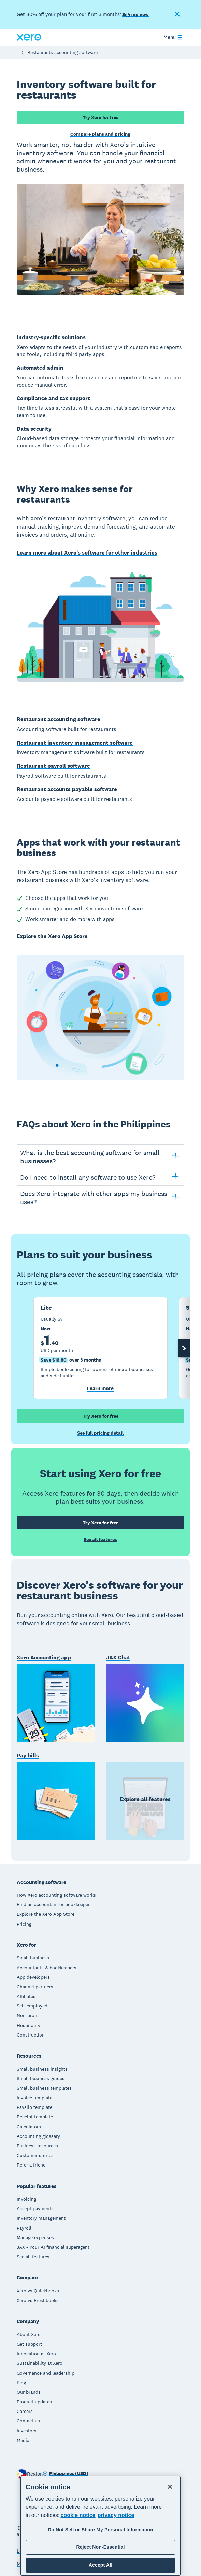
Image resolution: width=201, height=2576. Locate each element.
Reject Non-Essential (100, 2547)
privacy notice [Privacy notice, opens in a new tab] (116, 2515)
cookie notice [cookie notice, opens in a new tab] (78, 2515)
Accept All (100, 2565)
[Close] (169, 2486)
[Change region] (65, 2474)
